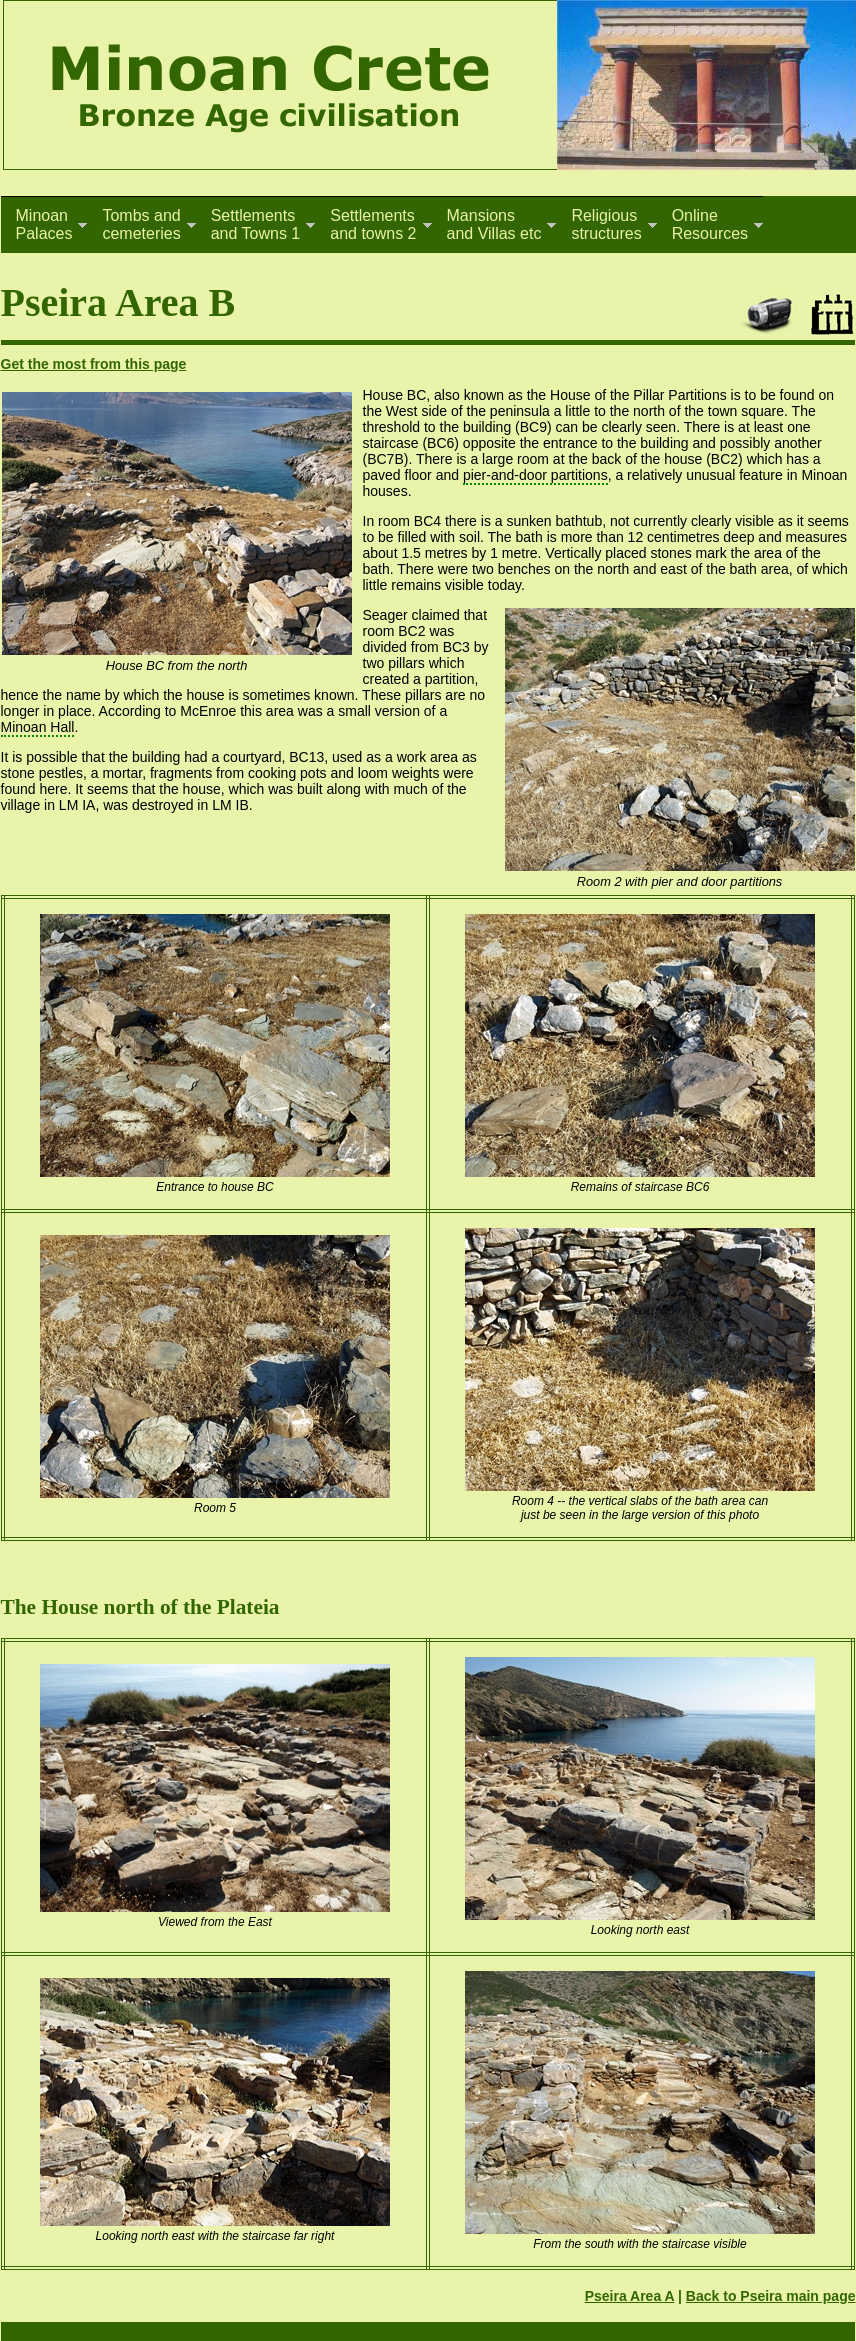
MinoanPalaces (44, 224)
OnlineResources (710, 224)
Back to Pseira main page (771, 2296)
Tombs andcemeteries (141, 224)
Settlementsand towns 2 (373, 224)
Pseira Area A (630, 2296)
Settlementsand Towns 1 (256, 224)
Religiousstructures (606, 224)
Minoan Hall (38, 727)
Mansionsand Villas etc (494, 224)
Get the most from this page (94, 364)
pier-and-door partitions (535, 475)
